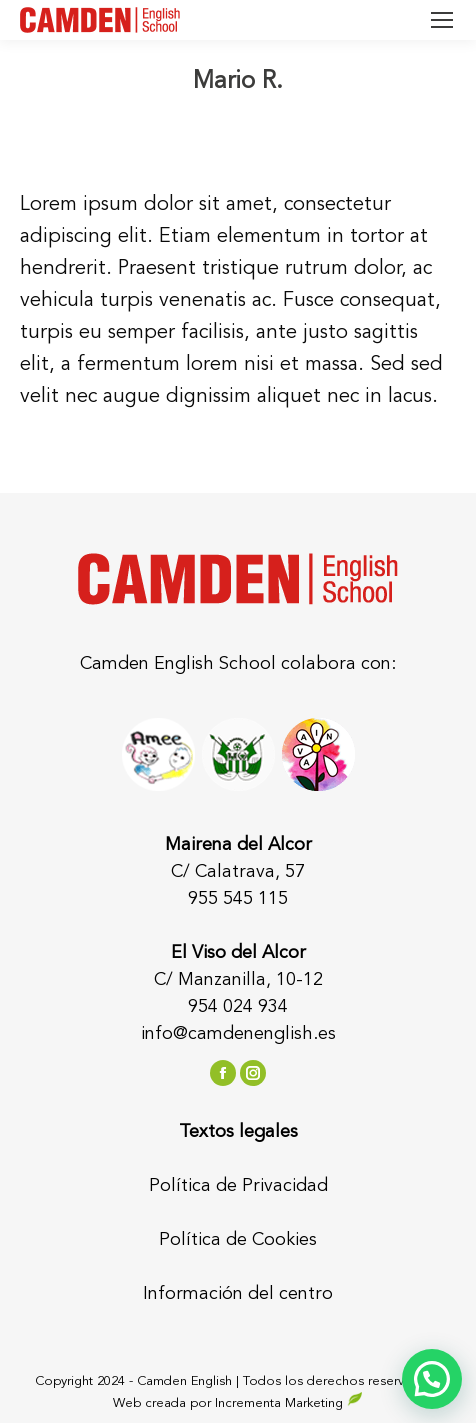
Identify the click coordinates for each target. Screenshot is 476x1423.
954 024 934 (238, 1007)
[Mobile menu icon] (442, 20)
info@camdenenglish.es (238, 1034)
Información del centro (238, 1294)
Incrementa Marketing (289, 1403)
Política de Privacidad (238, 1186)
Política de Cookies (238, 1240)
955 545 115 (238, 899)
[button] (432, 1379)
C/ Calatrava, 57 (238, 872)
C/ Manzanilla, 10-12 (238, 980)
